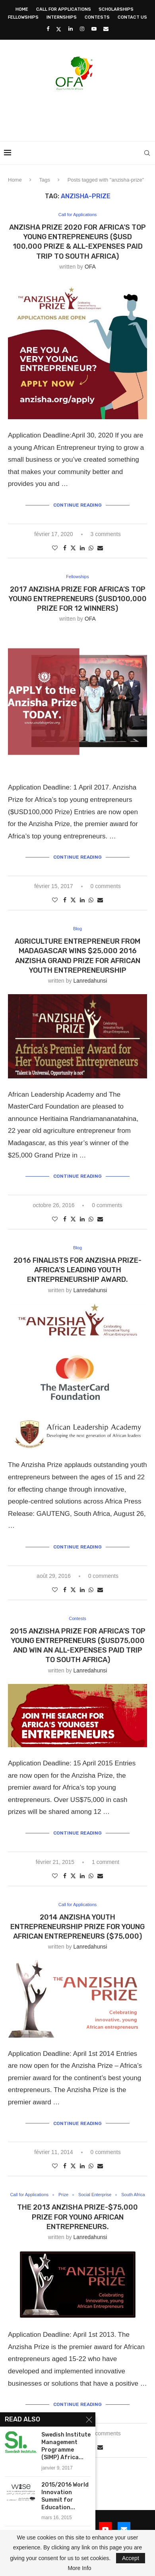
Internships (61, 17)
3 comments (105, 534)
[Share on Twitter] (73, 547)
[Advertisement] (79, 113)
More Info (79, 2568)
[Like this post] (55, 548)
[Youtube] (94, 29)
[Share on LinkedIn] (82, 548)
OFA (90, 266)
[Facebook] (47, 29)
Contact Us (132, 17)
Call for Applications (63, 9)
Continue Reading (77, 505)
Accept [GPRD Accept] (130, 2558)
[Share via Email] (100, 548)
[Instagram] (82, 29)
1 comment (105, 1862)
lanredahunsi (90, 980)
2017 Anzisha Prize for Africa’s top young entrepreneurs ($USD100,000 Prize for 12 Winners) (77, 599)
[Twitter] (58, 29)
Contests (97, 17)
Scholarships (116, 9)
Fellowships (23, 17)
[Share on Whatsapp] (91, 548)
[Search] (147, 153)
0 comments (105, 886)
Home (21, 9)
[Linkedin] (70, 29)
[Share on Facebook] (64, 548)
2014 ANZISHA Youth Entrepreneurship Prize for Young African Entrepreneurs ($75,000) (77, 1927)
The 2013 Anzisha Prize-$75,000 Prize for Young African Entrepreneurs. (77, 2217)
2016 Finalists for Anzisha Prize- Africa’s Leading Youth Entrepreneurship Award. (77, 1270)
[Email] (105, 29)
